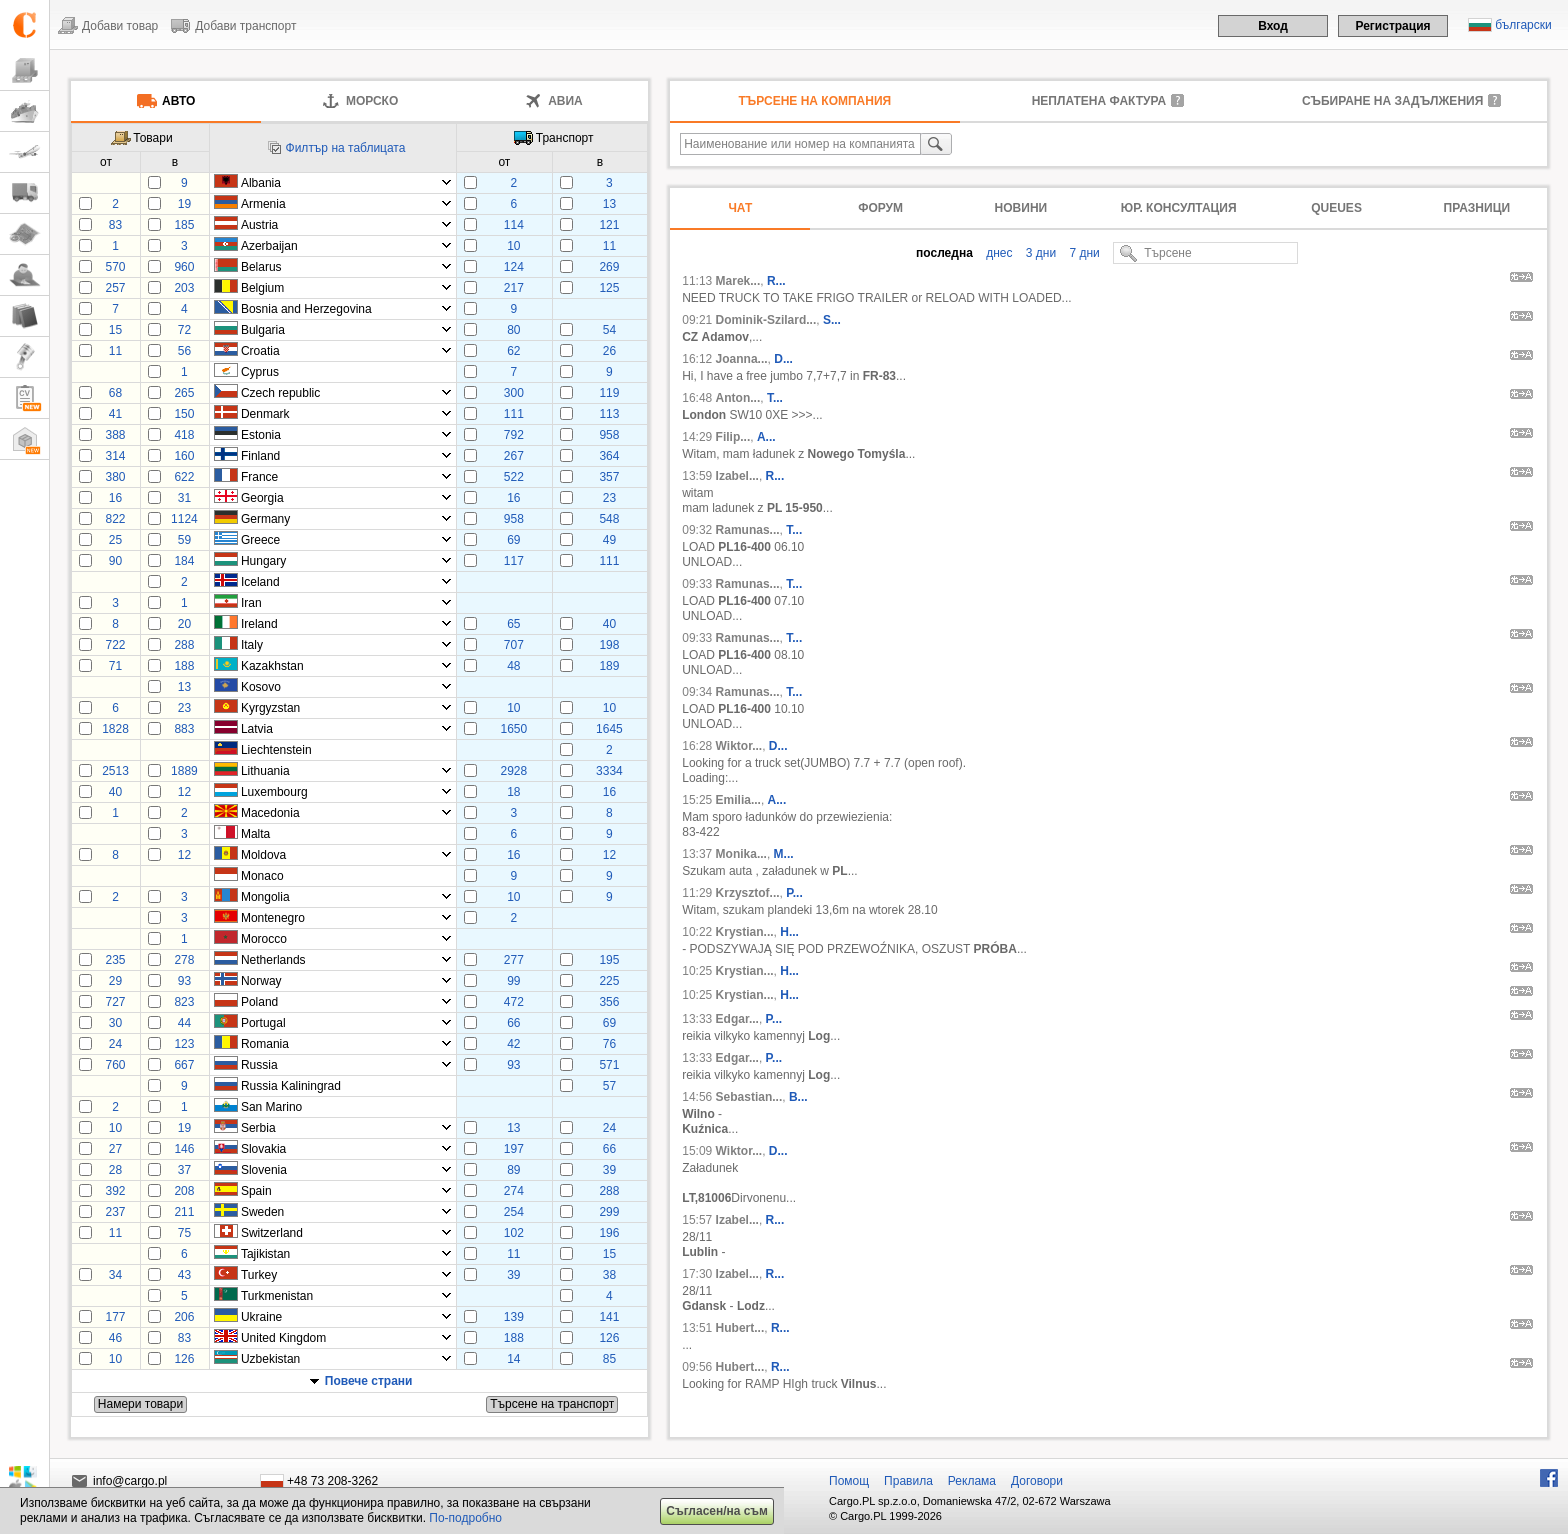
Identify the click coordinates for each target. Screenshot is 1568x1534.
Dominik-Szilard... (766, 320)
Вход (1273, 26)
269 (609, 267)
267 (514, 456)
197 (514, 1149)
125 (609, 288)
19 (184, 204)
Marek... (738, 281)
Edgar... (737, 1019)
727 (115, 1002)
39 (609, 1170)
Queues (1336, 208)
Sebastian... (749, 1097)
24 (115, 1044)
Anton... (738, 398)
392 (115, 1191)
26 (609, 351)
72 (184, 330)
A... (766, 437)
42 (513, 1044)
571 (609, 1065)
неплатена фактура (1099, 101)
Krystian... (745, 932)
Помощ (849, 1481)
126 (609, 1338)
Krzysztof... (748, 893)
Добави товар (120, 26)
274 (514, 1191)
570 (115, 267)
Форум (880, 208)
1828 (115, 729)
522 (514, 477)
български (1523, 25)
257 (115, 288)
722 (115, 645)
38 (609, 1275)
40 (609, 624)
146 (184, 1149)
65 (513, 624)
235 (115, 960)
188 (184, 666)
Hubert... (740, 1328)
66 (513, 1023)
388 (115, 435)
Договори (1037, 1481)
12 (184, 792)
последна (944, 253)
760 (115, 1065)
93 (184, 981)
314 (115, 456)
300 (514, 393)
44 (184, 1023)
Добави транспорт (245, 26)
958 (609, 435)
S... (832, 320)
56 (184, 351)
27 (115, 1149)
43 (184, 1275)
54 (609, 330)
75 (184, 1233)
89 (513, 1170)
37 (184, 1170)
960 (184, 267)
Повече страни (369, 1381)
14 (513, 1359)
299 (609, 1212)
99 (513, 981)
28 (115, 1170)
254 (514, 1212)
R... (776, 281)
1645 (609, 729)
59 (184, 540)
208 (184, 1191)
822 (115, 519)
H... (789, 932)
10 (513, 246)
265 (184, 393)
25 (115, 540)
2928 (513, 771)
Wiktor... (739, 746)
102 (514, 1233)
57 (609, 1086)
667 (184, 1065)
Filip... (733, 437)
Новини (1021, 208)
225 (609, 981)
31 (184, 498)
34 (115, 1275)
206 (184, 1317)
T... (775, 398)
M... (784, 854)
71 (115, 666)
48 (513, 666)
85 (609, 1359)
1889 (184, 771)
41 (115, 414)
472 (514, 1002)
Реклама (972, 1481)
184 (184, 561)
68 (115, 393)
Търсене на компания (815, 101)
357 (609, 477)
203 (184, 288)
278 (184, 960)
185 (184, 225)
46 (115, 1338)
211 (184, 1212)
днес (998, 253)
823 (184, 1002)
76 (609, 1044)
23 (609, 498)
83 (115, 225)
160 (184, 456)
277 (514, 960)
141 (609, 1317)
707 (514, 645)
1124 (184, 519)
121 (609, 225)
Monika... (741, 854)
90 (115, 561)
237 (115, 1212)
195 (609, 960)
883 (184, 729)
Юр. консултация (1179, 208)
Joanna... (742, 359)
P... (794, 893)
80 (513, 330)
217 (514, 288)
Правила (908, 1481)
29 (115, 981)
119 (609, 393)
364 (609, 456)
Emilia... (738, 800)
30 (115, 1023)
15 (115, 330)
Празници (1477, 208)
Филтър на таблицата (346, 148)
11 (609, 246)
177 (115, 1317)
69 (513, 540)
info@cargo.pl (130, 1481)
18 (513, 792)
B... (798, 1097)
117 (514, 561)
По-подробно (465, 1518)
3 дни (1039, 253)
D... (783, 359)
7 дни (1083, 253)
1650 (513, 729)
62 (513, 351)
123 (184, 1044)
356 (609, 1002)
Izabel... (737, 476)
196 (609, 1233)
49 (609, 540)
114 (514, 225)
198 (609, 645)
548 (609, 519)
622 (184, 477)
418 (184, 435)
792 (514, 435)
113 (609, 414)
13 (609, 204)
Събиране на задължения (1392, 101)
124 (514, 267)
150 (184, 414)
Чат (740, 208)
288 (184, 645)
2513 (115, 771)
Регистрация (1392, 26)
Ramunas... (748, 530)
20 (184, 624)
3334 (609, 771)
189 (609, 666)
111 (514, 414)
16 (115, 498)
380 (115, 477)
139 (514, 1317)
